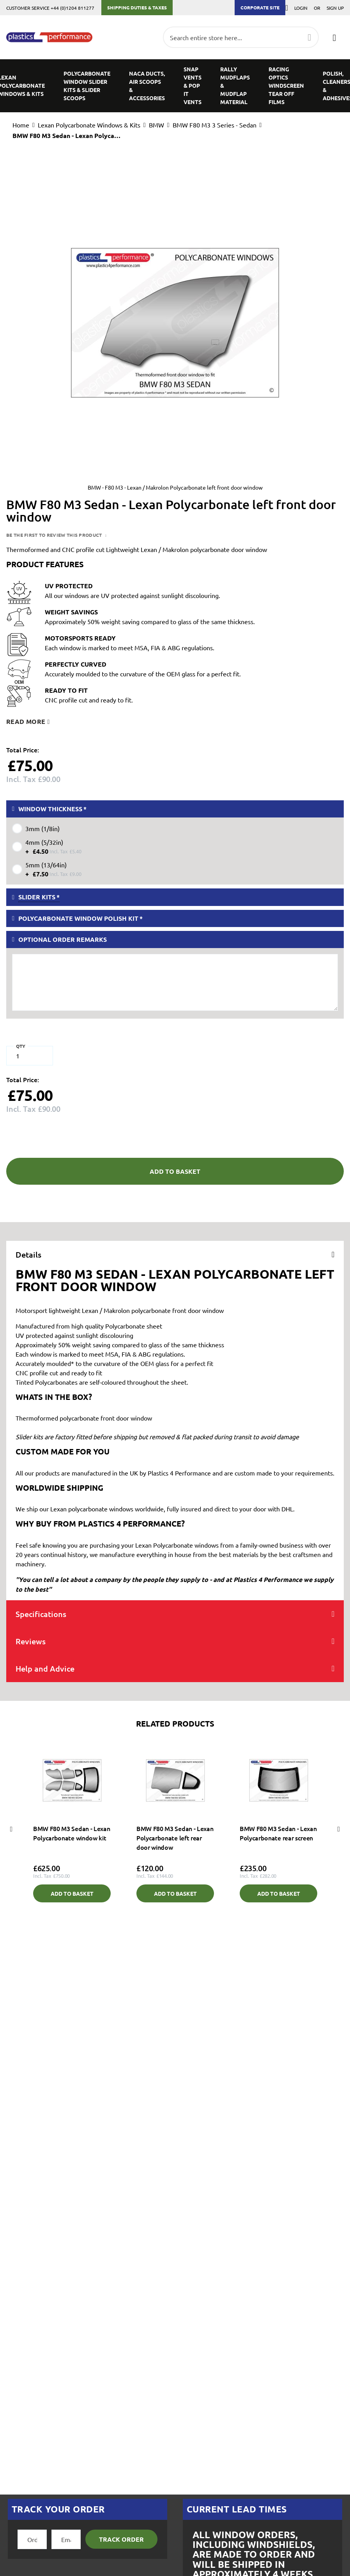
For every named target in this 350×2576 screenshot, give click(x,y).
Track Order (121, 2539)
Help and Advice (45, 1668)
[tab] (175, 1254)
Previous (11, 1829)
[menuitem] (87, 85)
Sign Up (335, 8)
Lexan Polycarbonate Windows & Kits (89, 125)
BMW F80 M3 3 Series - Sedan (214, 125)
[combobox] (241, 37)
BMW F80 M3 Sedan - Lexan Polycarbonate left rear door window (174, 1837)
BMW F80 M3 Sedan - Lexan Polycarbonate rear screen (278, 1833)
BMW (156, 125)
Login (301, 8)
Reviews (31, 1641)
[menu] (175, 85)
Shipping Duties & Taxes (137, 7)
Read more (26, 721)
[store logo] (49, 37)
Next (339, 1829)
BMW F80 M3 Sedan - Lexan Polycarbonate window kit (71, 1833)
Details (28, 1254)
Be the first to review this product (54, 535)
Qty (20, 1046)
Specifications (41, 1614)
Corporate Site (259, 7)
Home (20, 125)
